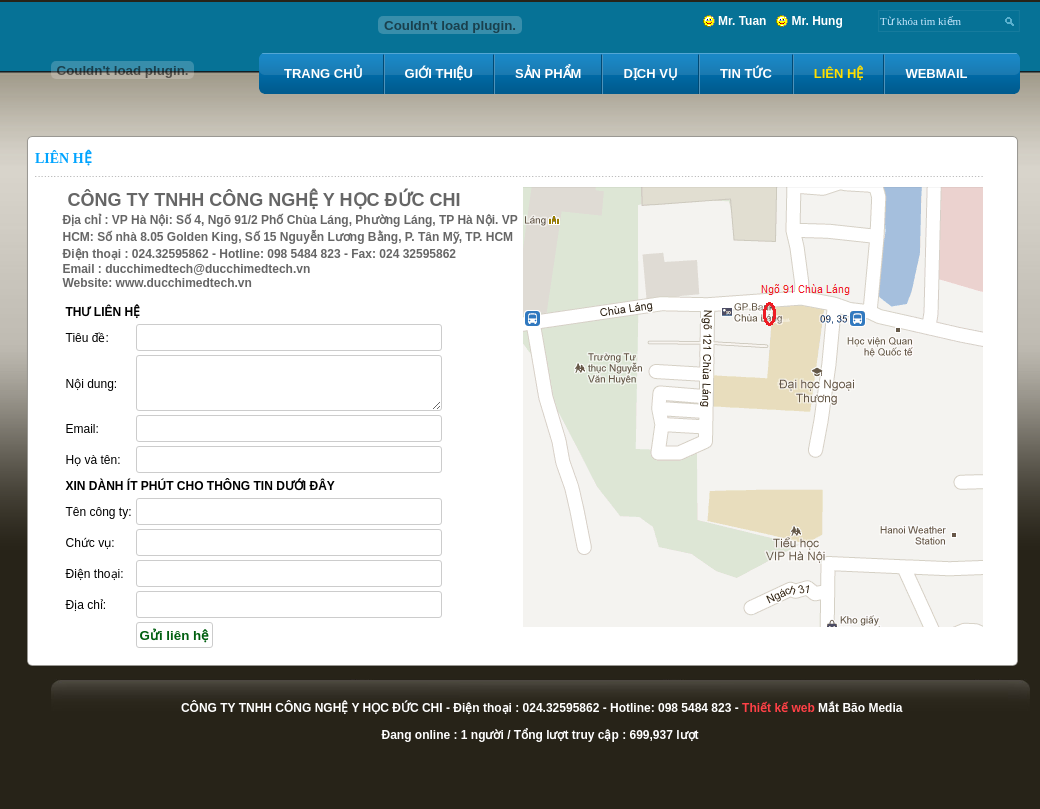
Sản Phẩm (548, 73)
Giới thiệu (439, 73)
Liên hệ (839, 73)
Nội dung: (92, 384)
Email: (82, 429)
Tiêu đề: (87, 338)
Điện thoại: (95, 574)
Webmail (936, 73)
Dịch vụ (650, 73)
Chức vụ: (90, 543)
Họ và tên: (93, 460)
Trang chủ (323, 73)
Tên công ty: (99, 512)
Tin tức (746, 73)
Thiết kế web (778, 708)
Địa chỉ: (86, 605)
